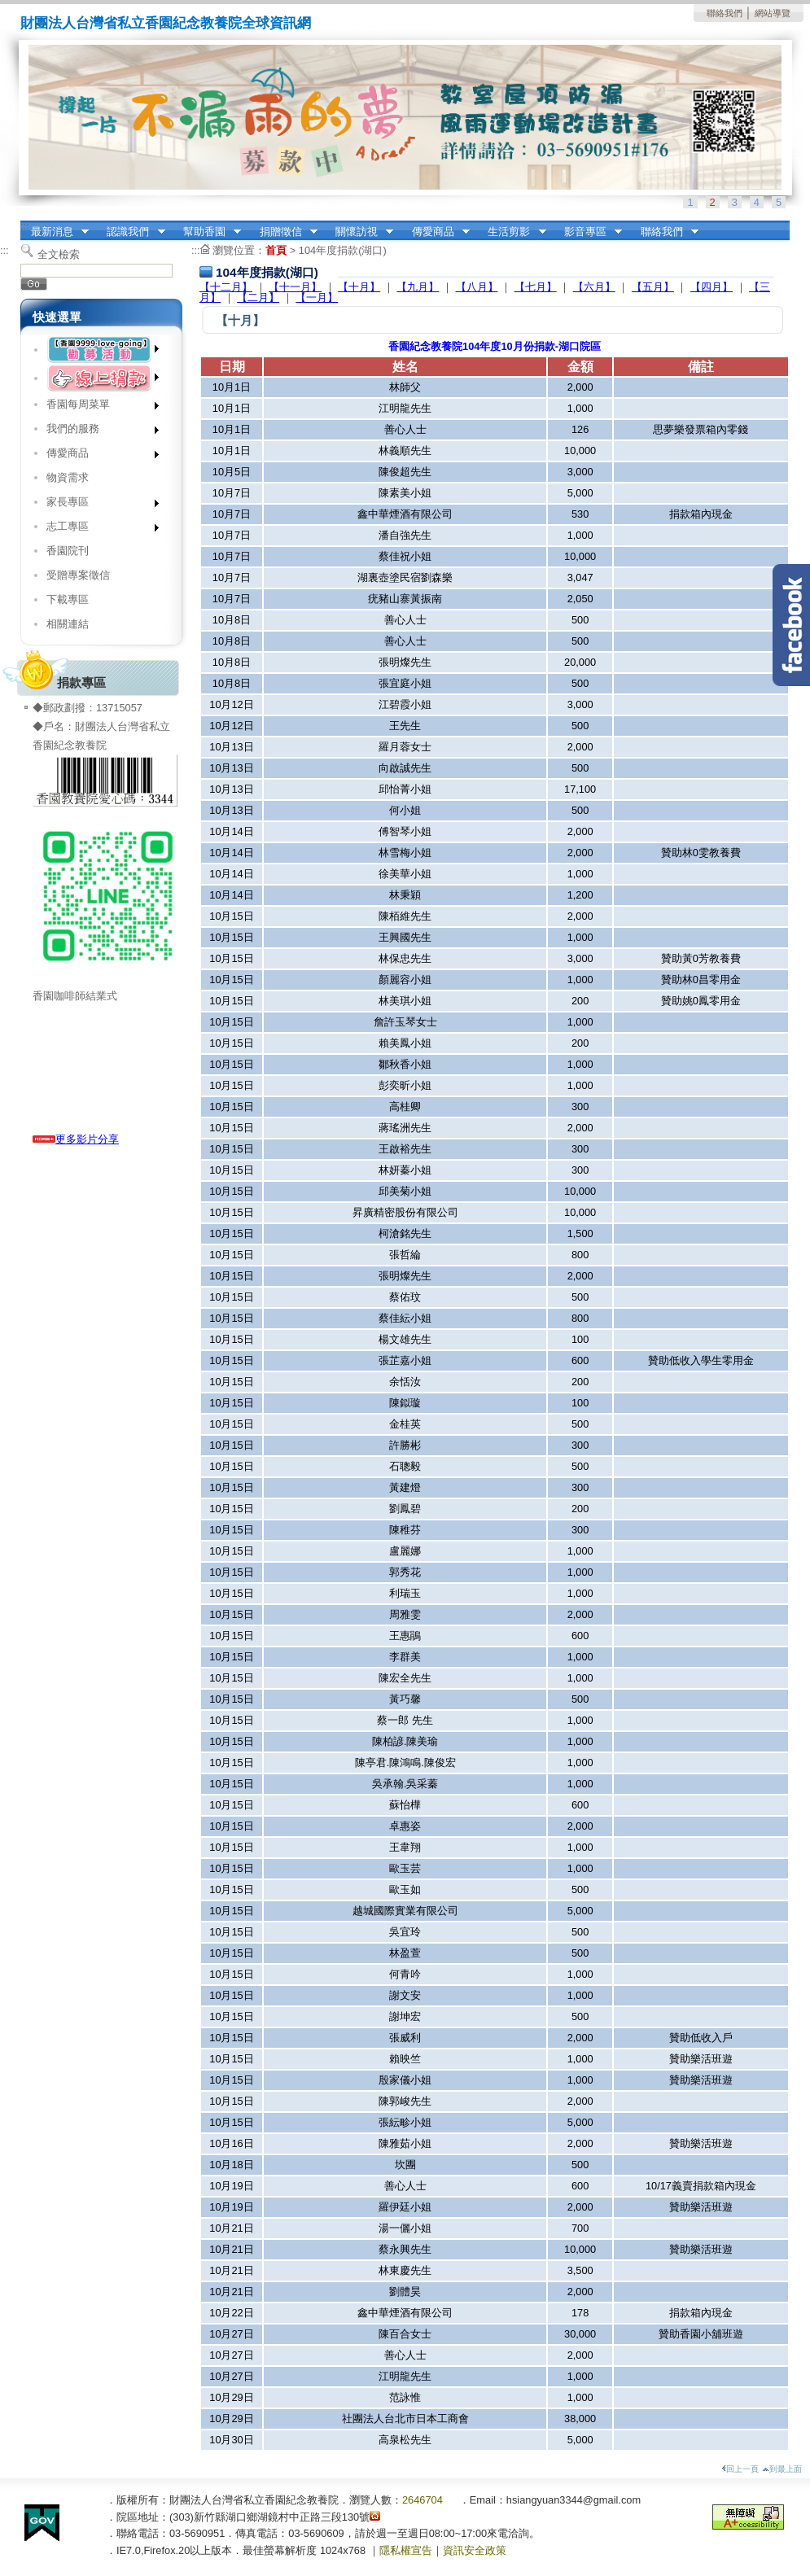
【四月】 (711, 287)
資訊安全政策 (474, 2550)
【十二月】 (225, 287)
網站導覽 (772, 13)
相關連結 (67, 624)
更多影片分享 (76, 1139)
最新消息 (54, 231)
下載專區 (67, 599)
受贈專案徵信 (78, 575)
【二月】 (258, 297)
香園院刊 (67, 551)
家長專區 (97, 505)
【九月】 (417, 287)
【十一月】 (295, 287)
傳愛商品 (435, 231)
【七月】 (535, 287)
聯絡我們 (724, 13)
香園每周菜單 (97, 407)
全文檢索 (58, 254)
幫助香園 (207, 231)
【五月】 (653, 287)
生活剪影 (512, 231)
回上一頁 (740, 2468)
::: (24, 226)
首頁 (276, 250)
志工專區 (97, 529)
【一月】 (317, 297)
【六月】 (594, 287)
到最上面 (782, 2468)
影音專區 (588, 231)
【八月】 (477, 287)
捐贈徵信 (283, 231)
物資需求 (67, 477)
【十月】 (359, 287)
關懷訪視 (359, 231)
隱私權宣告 (405, 2550)
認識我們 (131, 231)
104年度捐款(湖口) (343, 250)
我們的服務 (97, 431)
